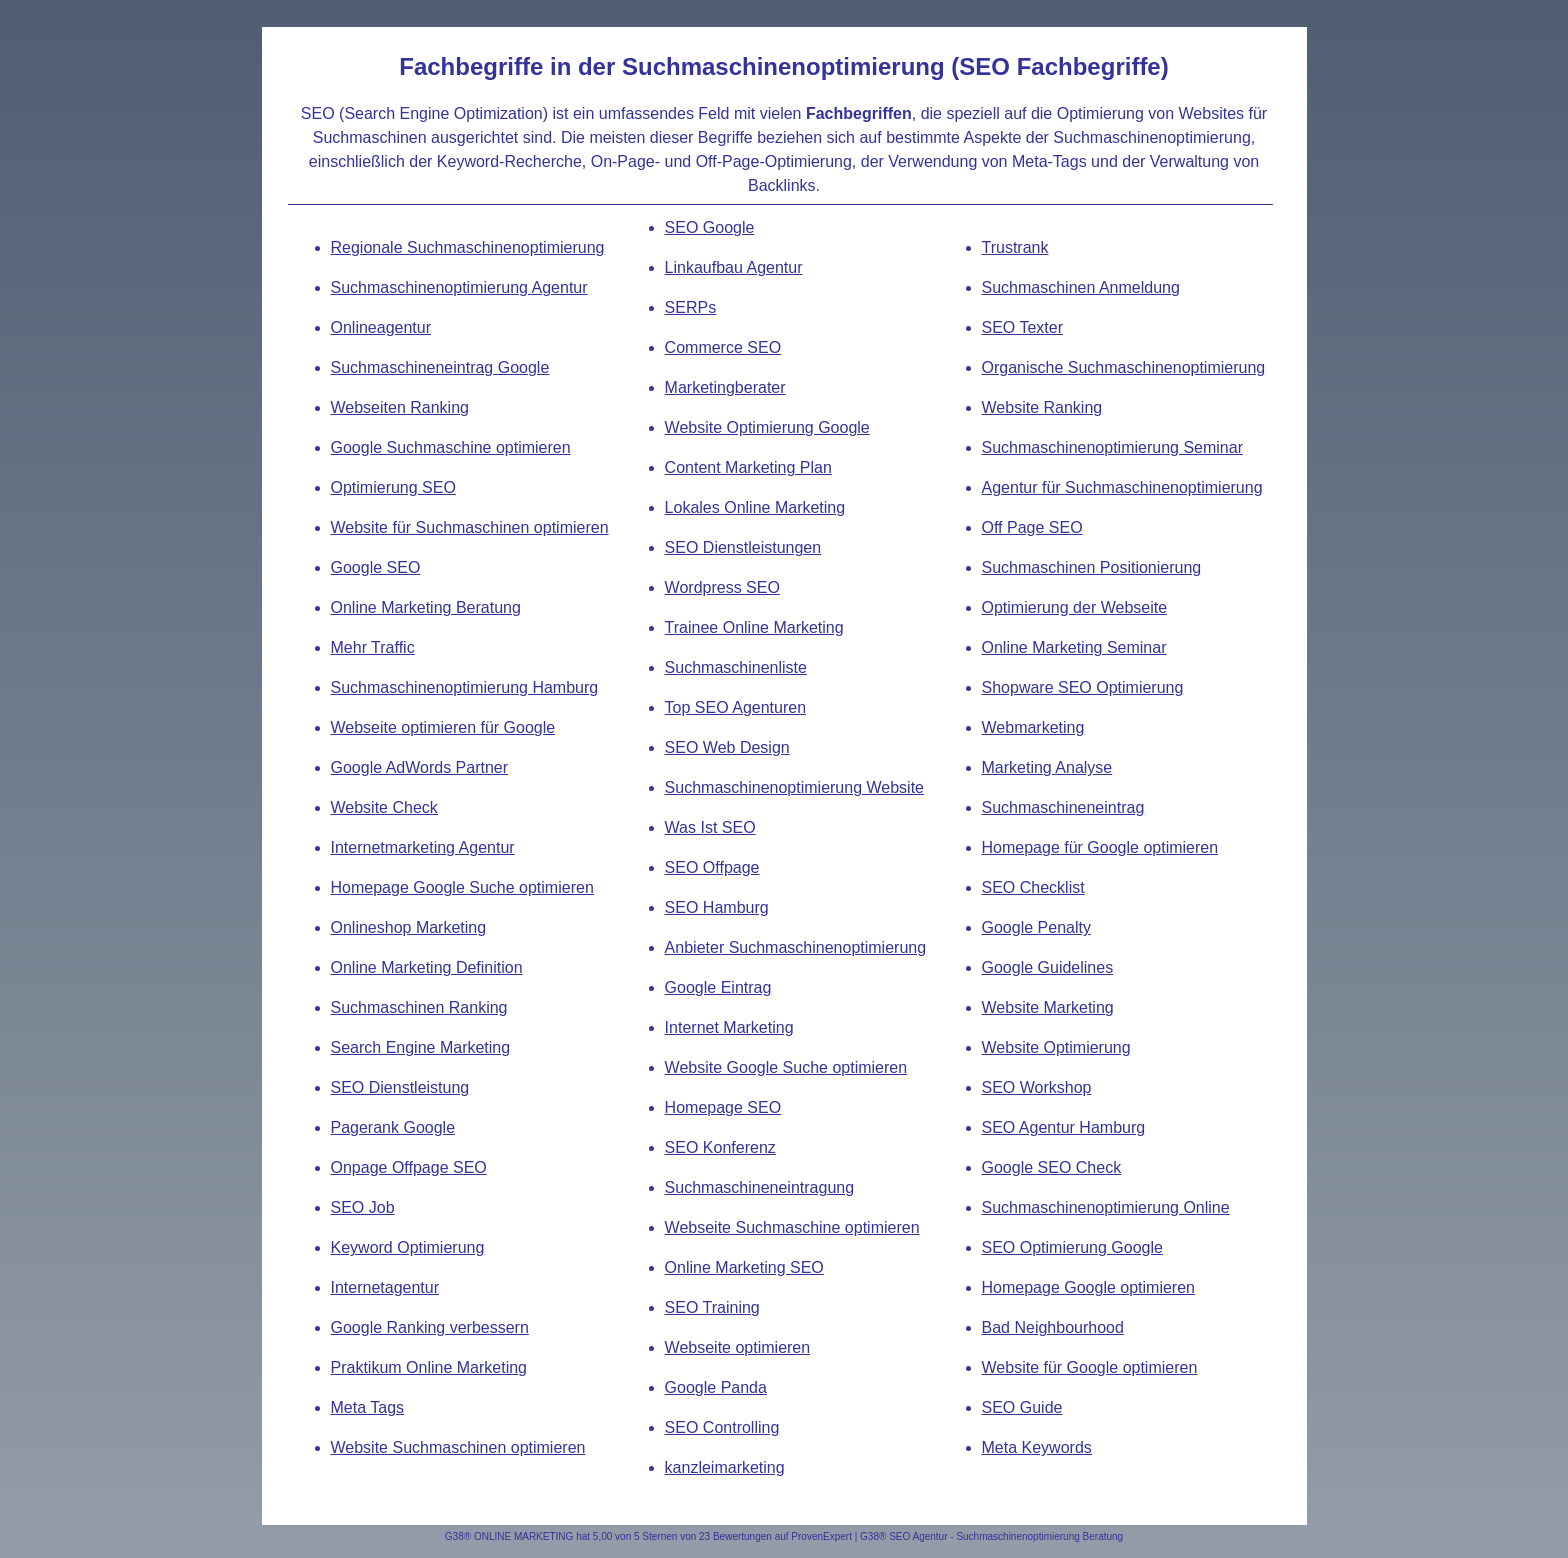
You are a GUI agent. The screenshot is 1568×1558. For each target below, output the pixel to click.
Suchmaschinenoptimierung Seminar (1112, 447)
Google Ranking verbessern (430, 1327)
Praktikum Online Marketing (429, 1367)
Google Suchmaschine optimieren (451, 447)
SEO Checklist (1033, 887)
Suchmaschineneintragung (759, 1187)
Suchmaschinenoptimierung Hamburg (465, 687)
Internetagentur (385, 1287)
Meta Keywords (1037, 1447)
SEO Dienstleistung (400, 1087)
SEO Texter (1023, 327)
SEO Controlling (722, 1427)
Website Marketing (1048, 1007)
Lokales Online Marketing (755, 507)
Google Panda (716, 1387)
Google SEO (376, 567)
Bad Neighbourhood (1053, 1327)
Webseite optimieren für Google (443, 727)
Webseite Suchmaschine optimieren (792, 1227)
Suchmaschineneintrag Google (440, 367)
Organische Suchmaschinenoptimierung (1124, 367)
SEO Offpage (712, 867)
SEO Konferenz (720, 1147)
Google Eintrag (718, 987)
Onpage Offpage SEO (409, 1167)
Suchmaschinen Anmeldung (1081, 287)
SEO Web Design (727, 747)
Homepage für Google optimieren (1100, 847)
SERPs (691, 307)
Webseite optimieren (738, 1347)
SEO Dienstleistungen (743, 547)
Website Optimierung (1056, 1047)
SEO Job (363, 1207)
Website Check (384, 807)
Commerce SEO (723, 347)
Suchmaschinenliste (736, 667)
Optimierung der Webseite (1075, 607)
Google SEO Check (1052, 1167)
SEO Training (712, 1307)
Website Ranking (1042, 407)
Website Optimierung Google (767, 427)
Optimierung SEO (393, 487)
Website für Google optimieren (1090, 1367)
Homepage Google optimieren (1088, 1287)
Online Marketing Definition (427, 967)
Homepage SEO (723, 1107)
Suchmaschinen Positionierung (1092, 567)
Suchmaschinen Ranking (419, 1007)
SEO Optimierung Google (1072, 1247)
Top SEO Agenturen (735, 707)
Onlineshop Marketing (409, 927)
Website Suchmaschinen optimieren (458, 1447)
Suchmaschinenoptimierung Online (1106, 1207)
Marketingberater (725, 387)
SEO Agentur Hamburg (1064, 1127)
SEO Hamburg (717, 907)
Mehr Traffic (373, 647)
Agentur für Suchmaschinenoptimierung (1122, 487)
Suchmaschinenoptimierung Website (794, 787)
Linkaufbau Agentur (734, 267)
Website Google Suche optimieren (786, 1067)
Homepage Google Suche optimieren (462, 887)
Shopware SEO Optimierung (1083, 687)
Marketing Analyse (1047, 767)
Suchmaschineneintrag (1063, 807)
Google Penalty (1036, 927)
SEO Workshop (1037, 1087)
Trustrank (1015, 247)
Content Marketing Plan (748, 467)
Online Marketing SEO (744, 1267)
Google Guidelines (1048, 967)
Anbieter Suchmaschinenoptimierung (795, 947)
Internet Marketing (729, 1027)
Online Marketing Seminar (1074, 647)
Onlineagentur (381, 327)
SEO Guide (1022, 1407)
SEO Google (710, 227)
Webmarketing (1033, 727)
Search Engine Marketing (421, 1047)
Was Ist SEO (710, 827)
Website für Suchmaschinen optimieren (470, 527)
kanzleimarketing (725, 1467)
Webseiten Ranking (400, 407)
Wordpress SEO (722, 587)
